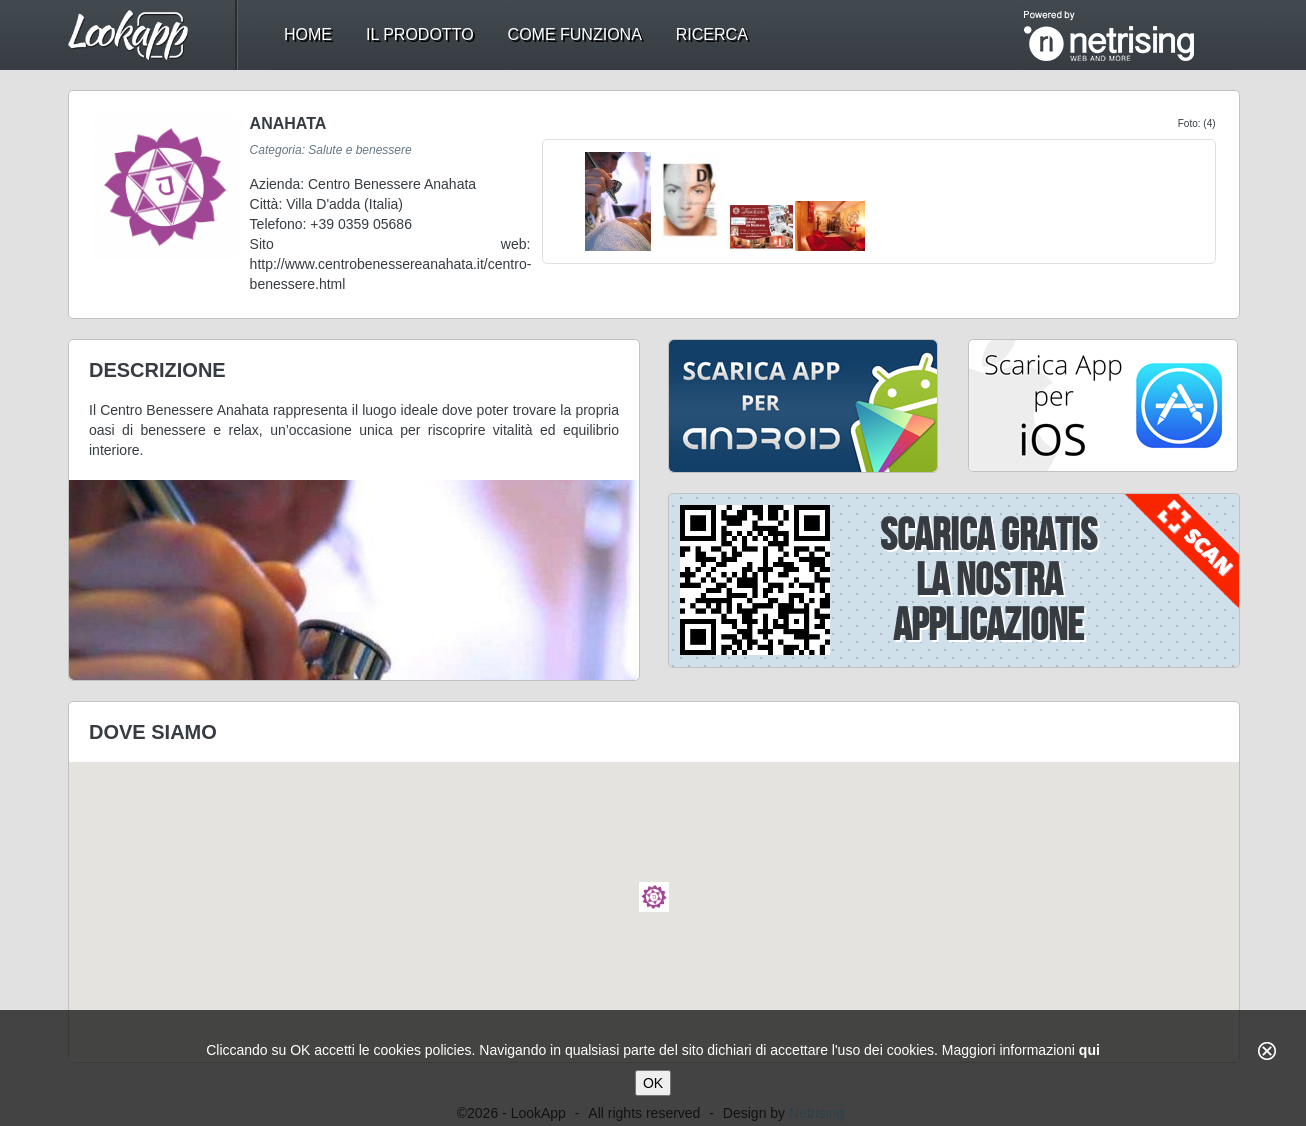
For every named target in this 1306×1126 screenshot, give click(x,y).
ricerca (712, 34)
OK (653, 1083)
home (308, 34)
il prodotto (420, 34)
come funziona (575, 34)
